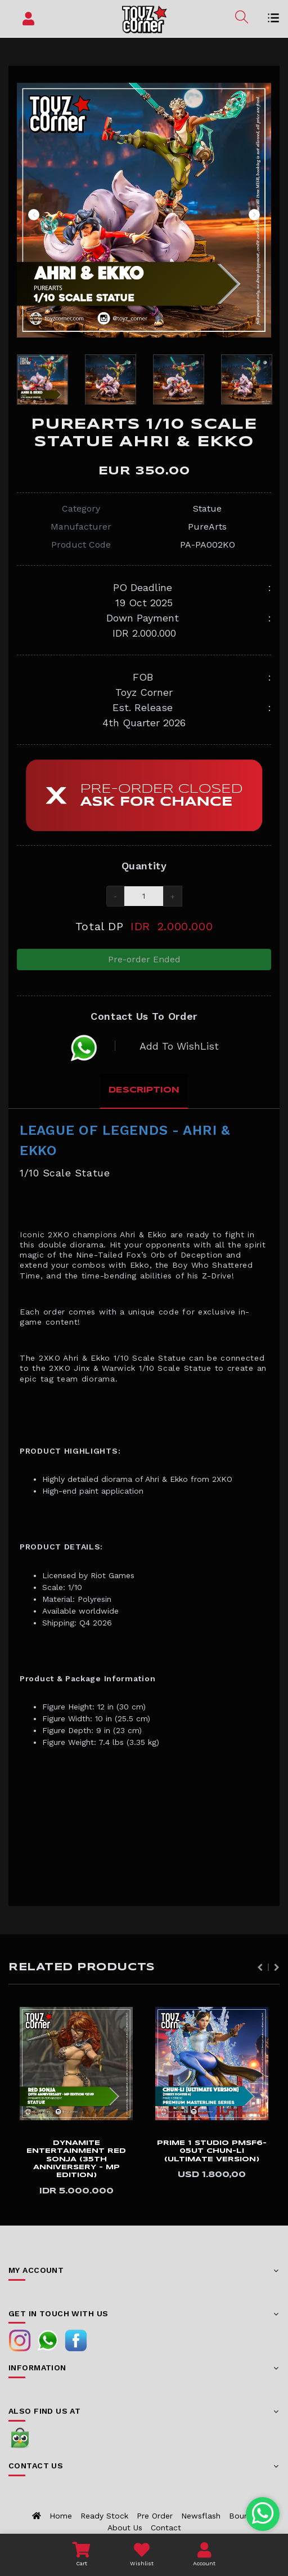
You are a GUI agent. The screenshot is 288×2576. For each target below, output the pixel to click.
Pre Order (155, 2515)
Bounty (242, 2515)
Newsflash (200, 2515)
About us (124, 2527)
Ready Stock (104, 2515)
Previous (33, 214)
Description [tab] (144, 1090)
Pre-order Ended (144, 959)
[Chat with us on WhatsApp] (263, 2514)
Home (61, 2515)
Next (254, 214)
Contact (166, 2527)
